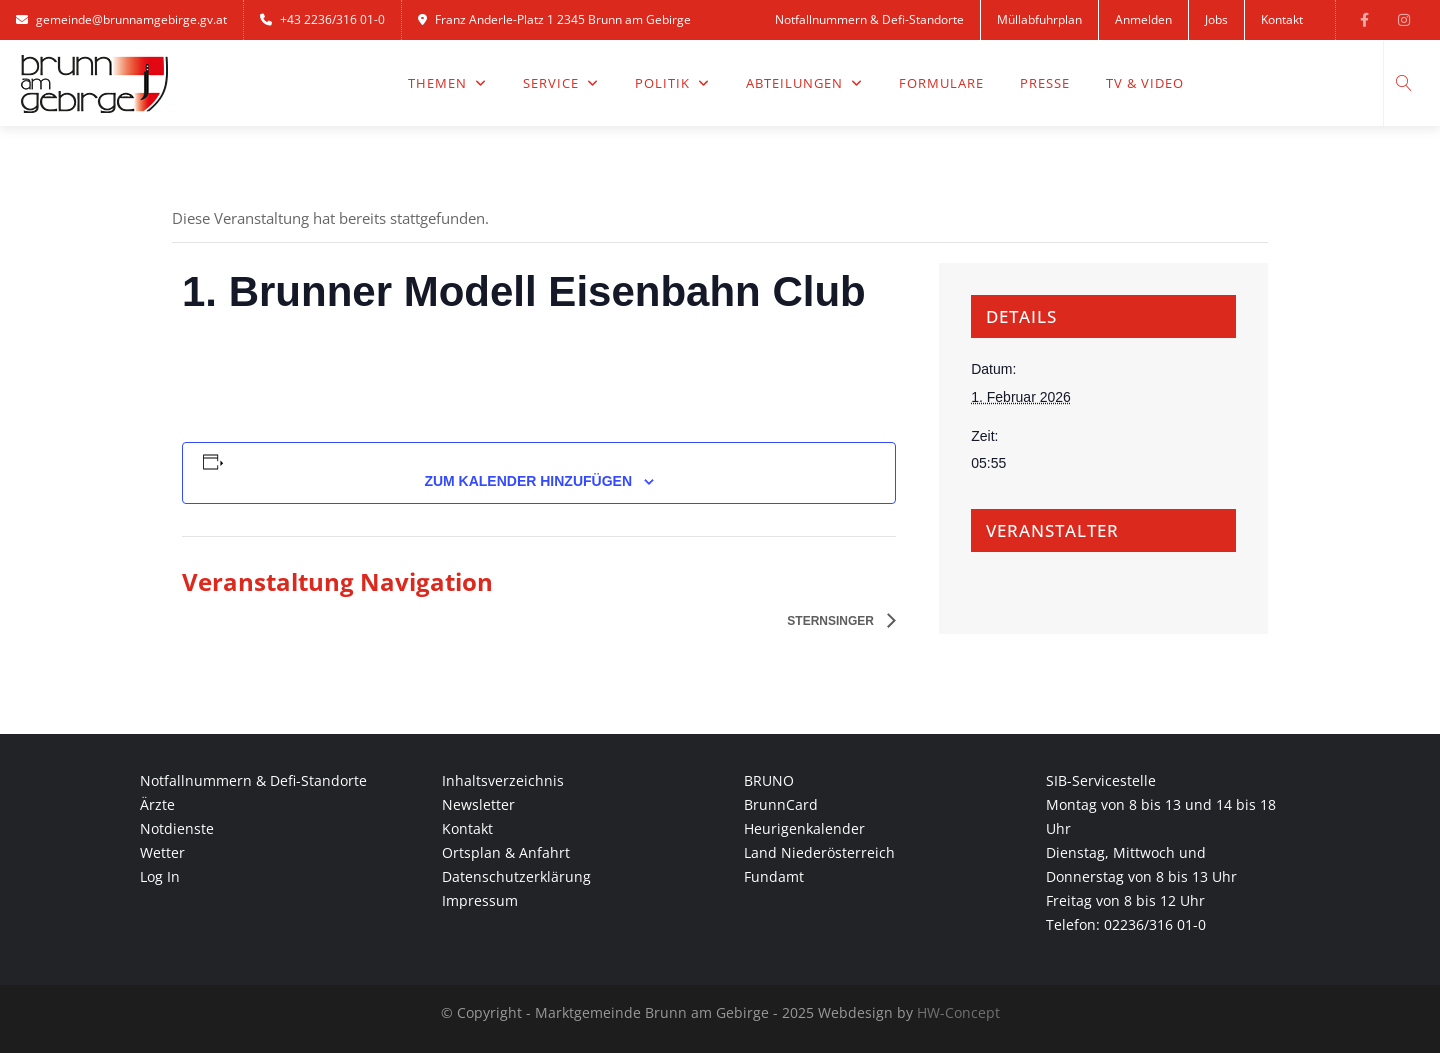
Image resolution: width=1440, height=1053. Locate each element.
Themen (447, 83)
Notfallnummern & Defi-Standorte (869, 19)
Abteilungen (804, 83)
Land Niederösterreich (819, 852)
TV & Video (1145, 83)
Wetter (162, 852)
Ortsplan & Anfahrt (506, 852)
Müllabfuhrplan (1039, 19)
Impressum (480, 900)
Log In (160, 876)
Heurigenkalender (804, 828)
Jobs (1216, 19)
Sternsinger (832, 621)
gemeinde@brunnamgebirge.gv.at (121, 19)
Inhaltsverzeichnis (503, 780)
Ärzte (157, 804)
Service (561, 83)
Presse (1045, 83)
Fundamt (774, 876)
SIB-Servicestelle (1101, 780)
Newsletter (478, 804)
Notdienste (177, 828)
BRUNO (769, 780)
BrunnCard (781, 804)
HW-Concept (958, 1012)
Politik (672, 83)
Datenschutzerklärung (516, 876)
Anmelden (1143, 19)
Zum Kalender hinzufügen (528, 481)
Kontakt (1282, 19)
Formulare (941, 83)
